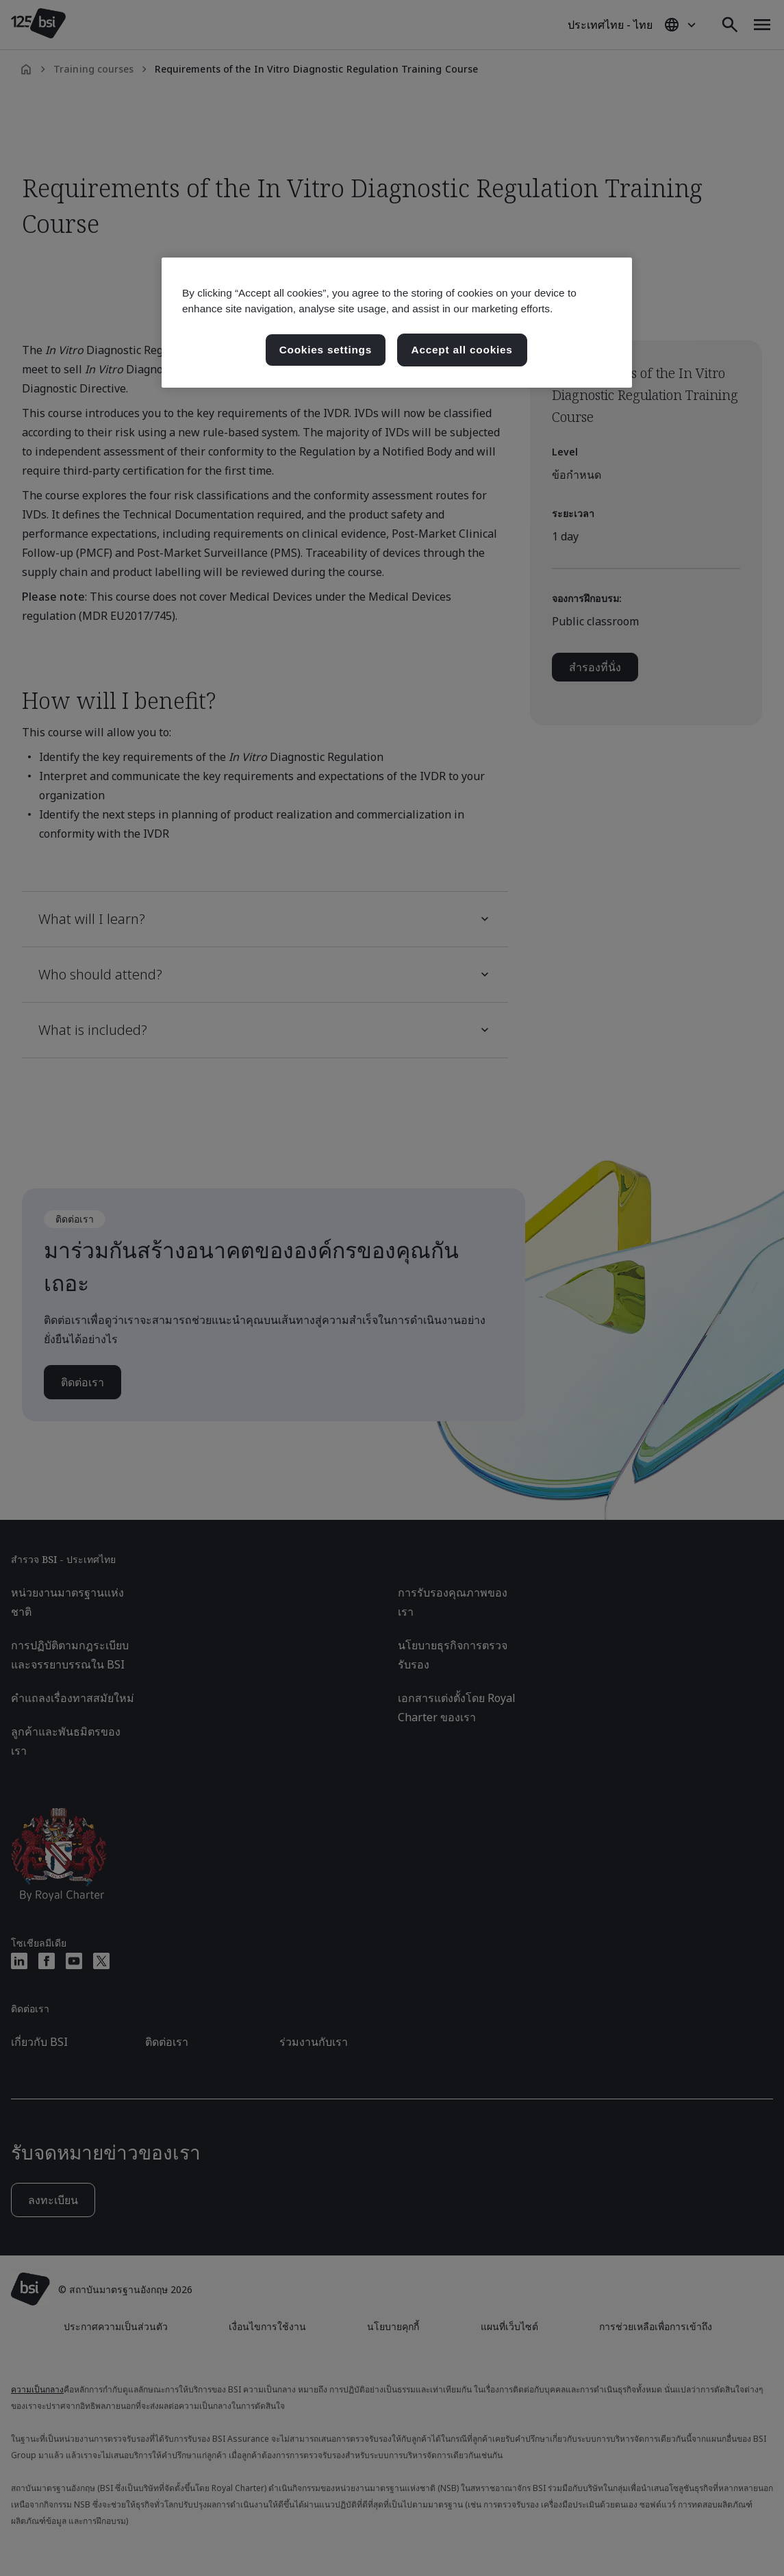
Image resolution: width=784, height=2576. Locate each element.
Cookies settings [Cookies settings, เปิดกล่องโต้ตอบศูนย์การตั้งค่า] (325, 349)
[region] (397, 323)
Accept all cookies (462, 349)
